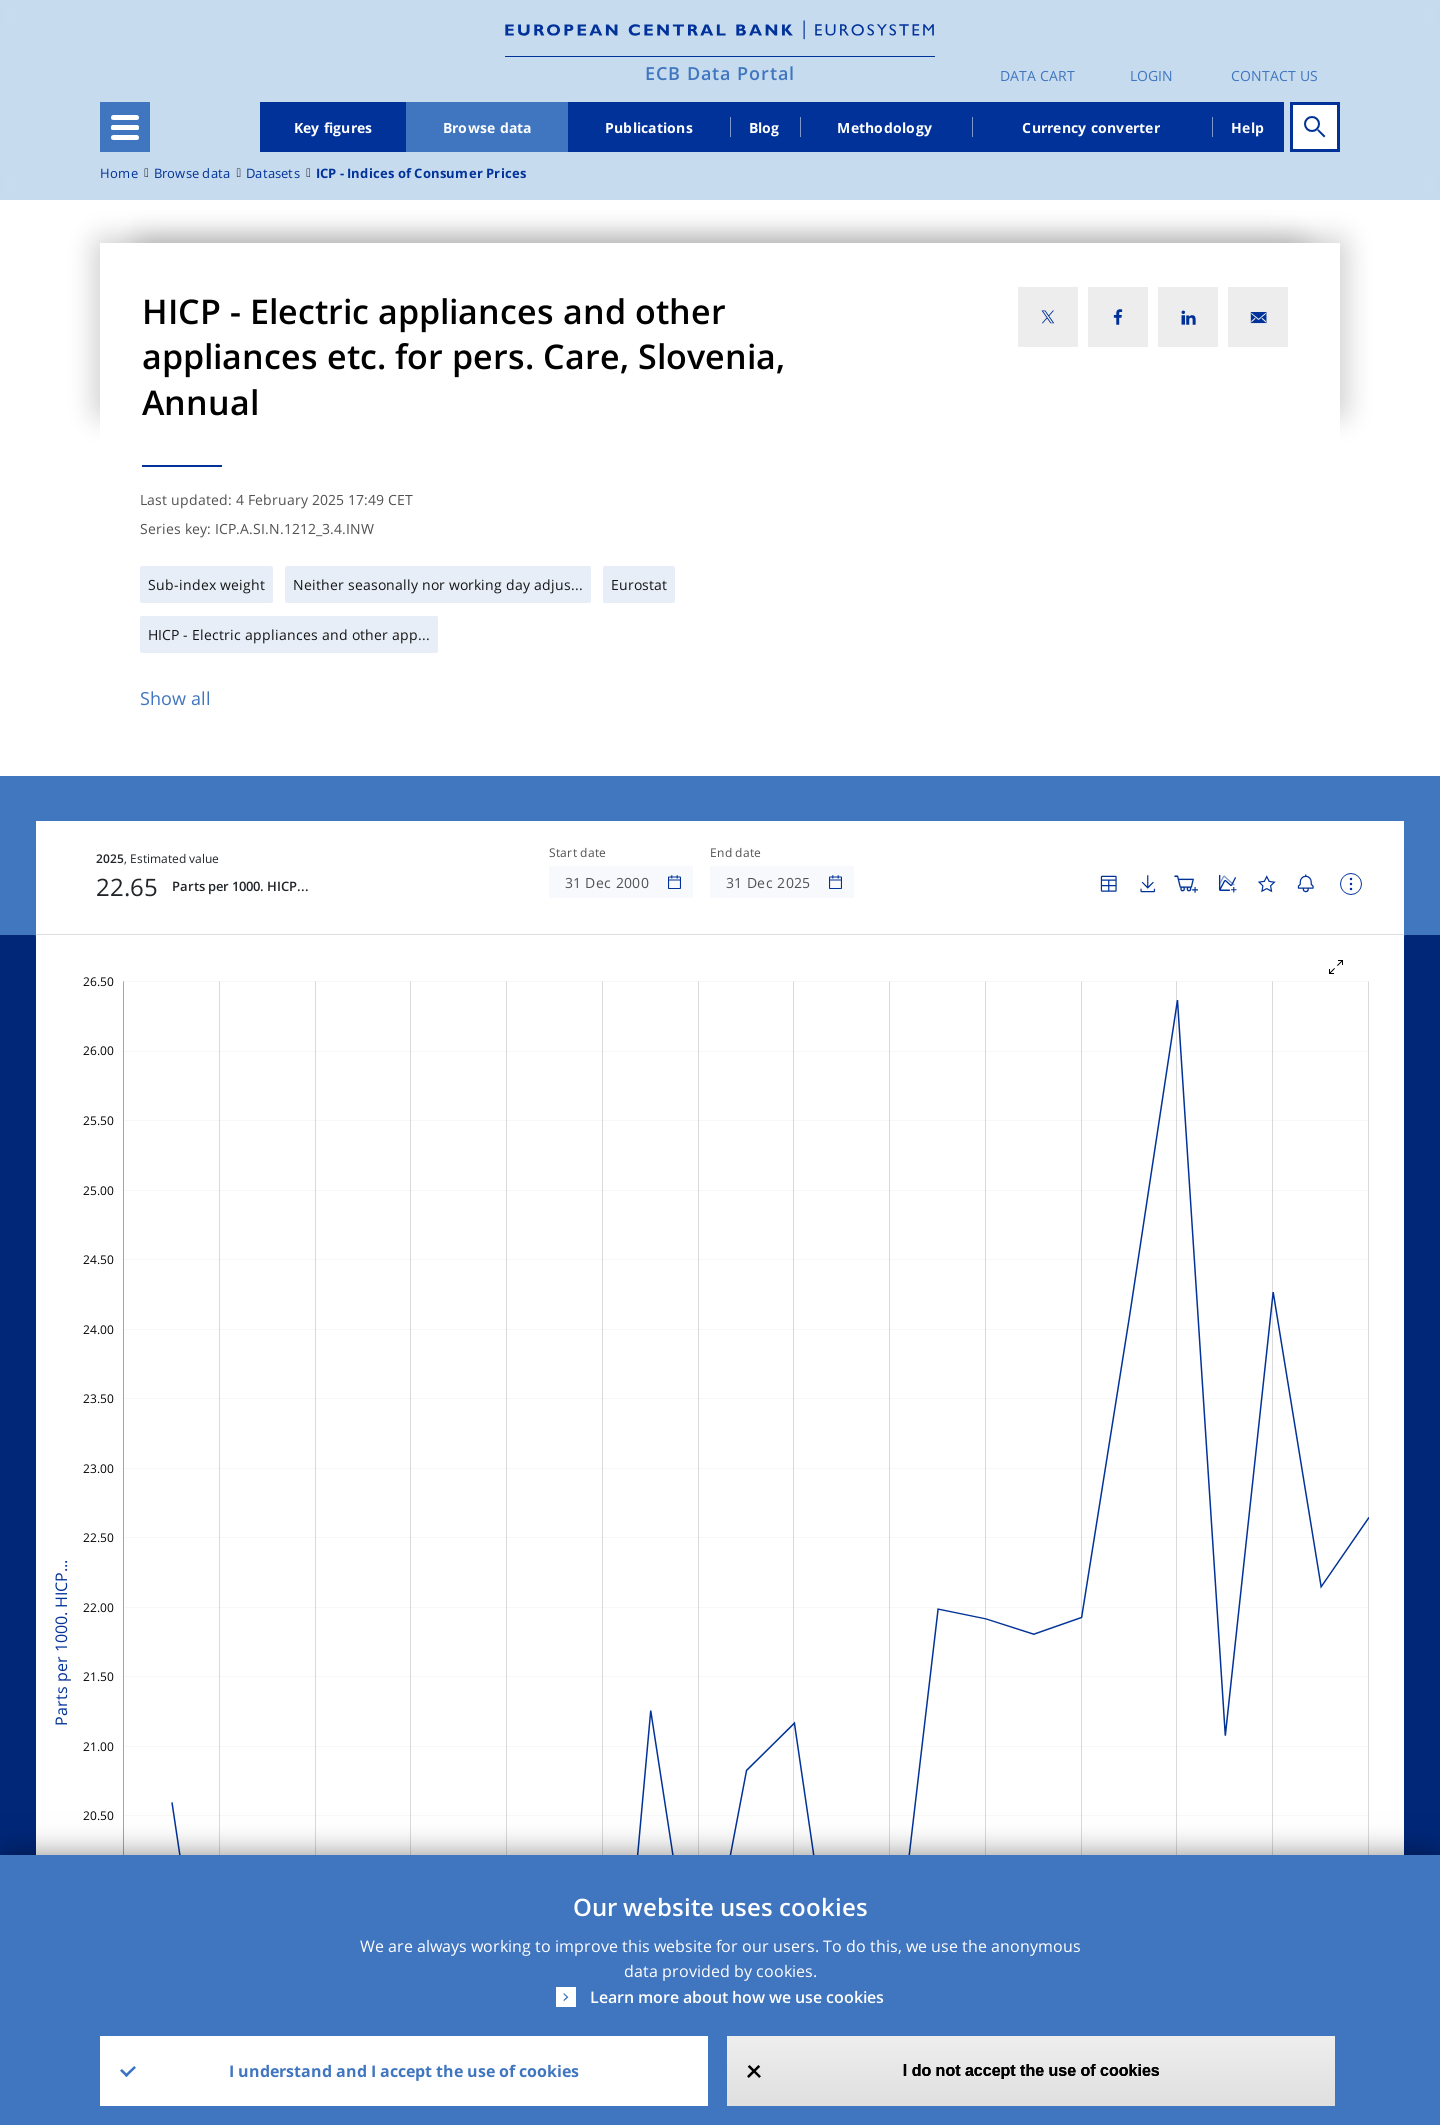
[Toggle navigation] (125, 127)
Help (1247, 127)
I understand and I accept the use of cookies (404, 2071)
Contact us (1274, 75)
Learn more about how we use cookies (737, 1997)
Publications (649, 127)
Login (1151, 75)
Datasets (273, 173)
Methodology (884, 127)
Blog (764, 127)
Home (119, 173)
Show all (175, 698)
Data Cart (1037, 75)
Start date (578, 853)
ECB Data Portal (720, 73)
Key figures (333, 127)
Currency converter (1091, 127)
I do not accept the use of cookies (1031, 2070)
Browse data (487, 127)
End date (736, 853)
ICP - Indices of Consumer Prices (421, 173)
